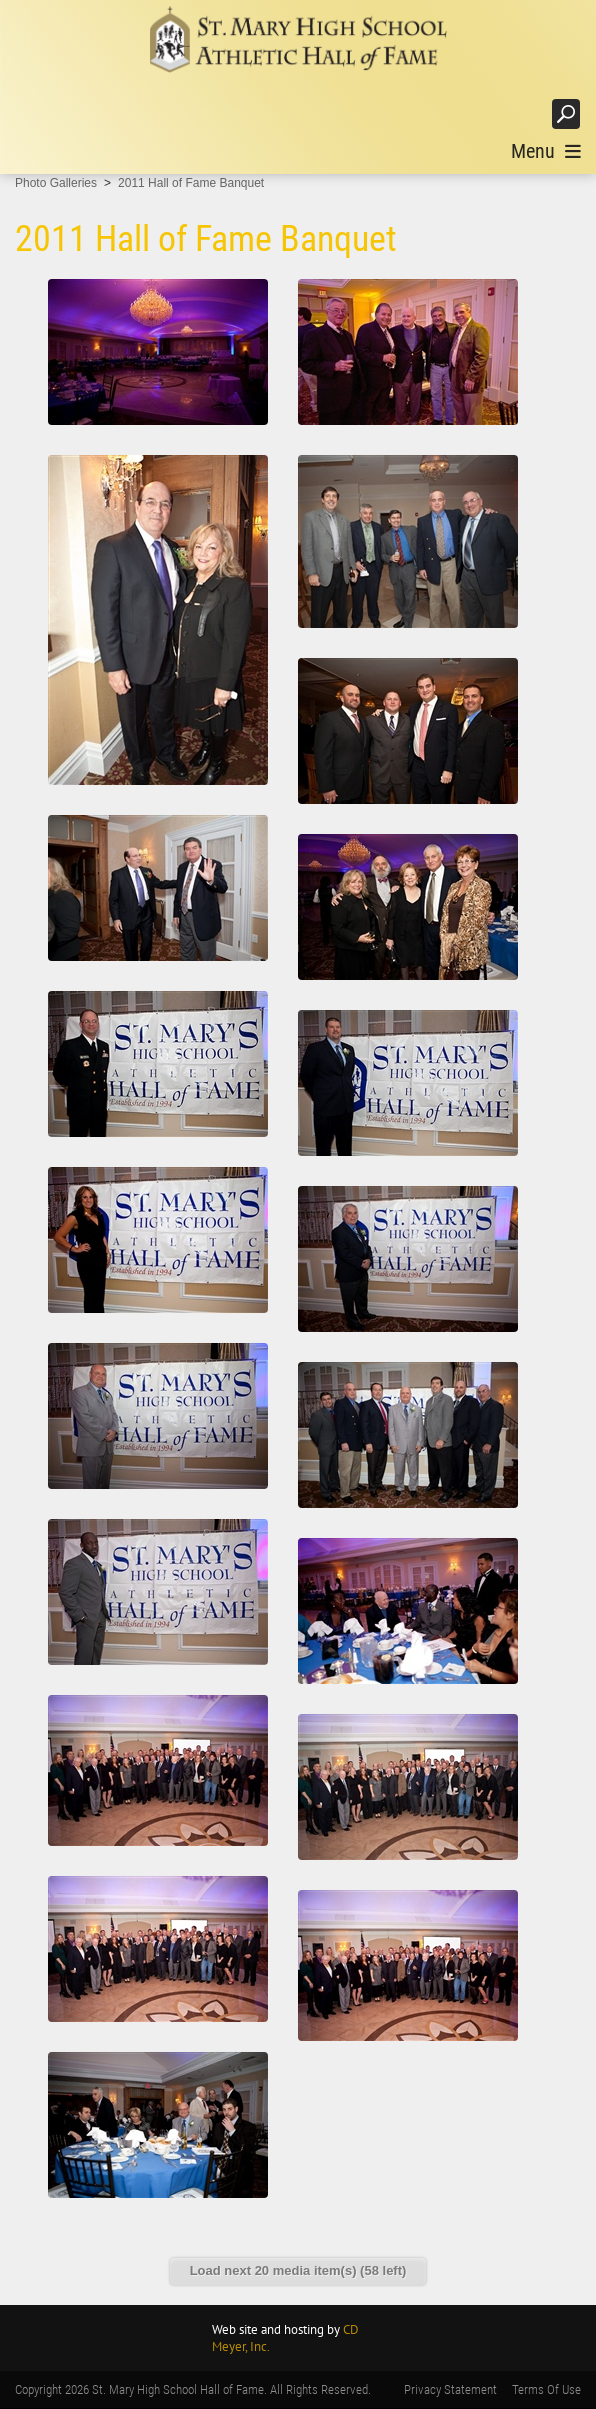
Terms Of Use (546, 2389)
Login (516, 113)
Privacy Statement (450, 2389)
